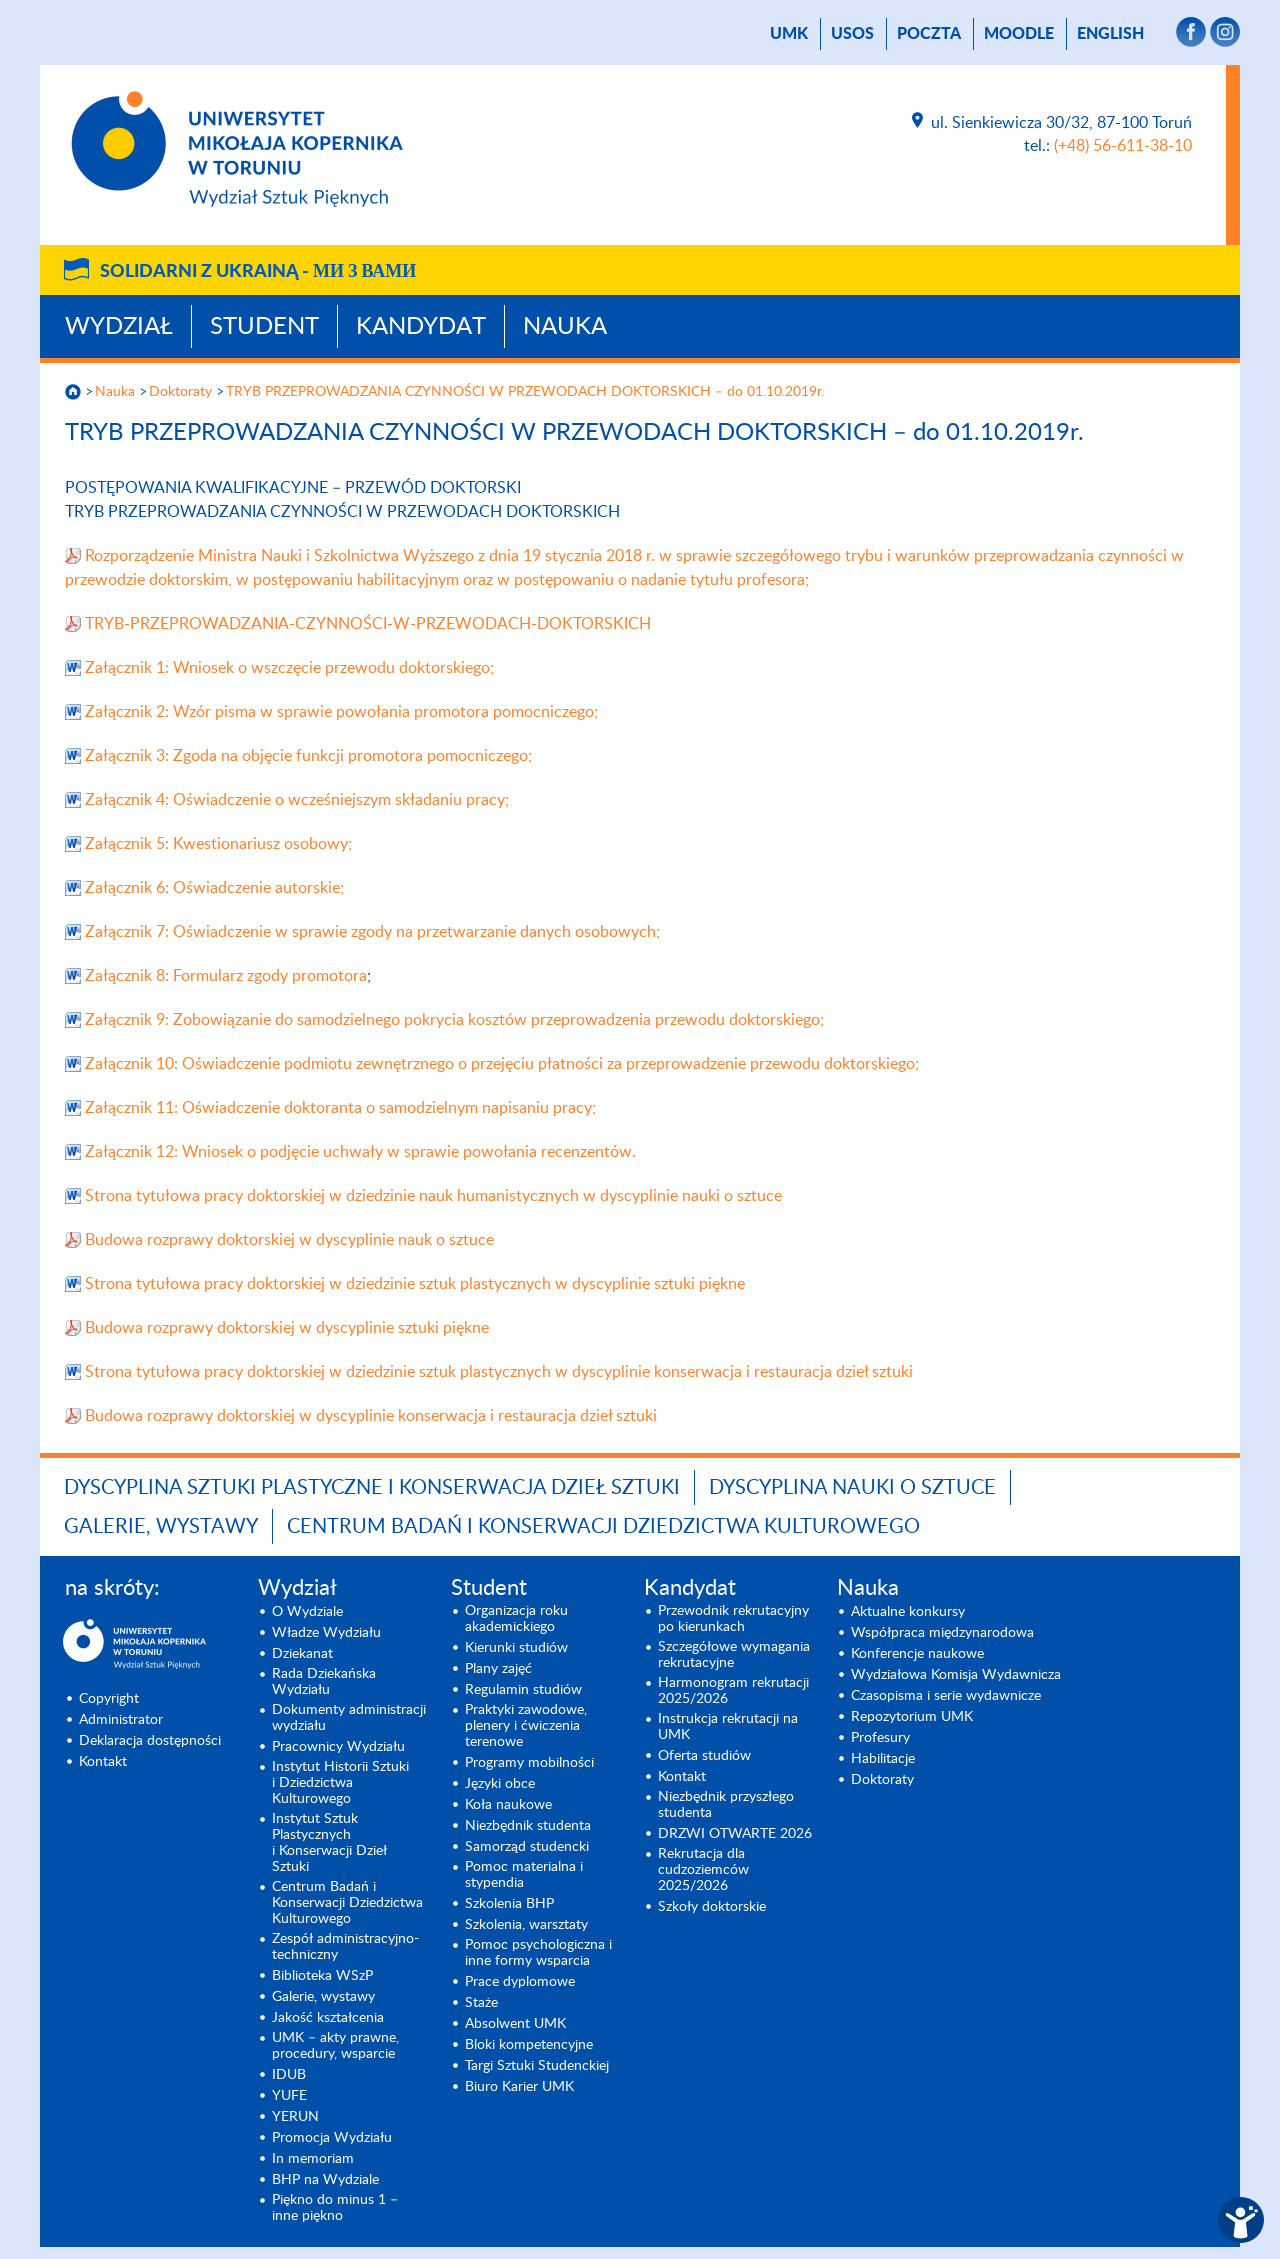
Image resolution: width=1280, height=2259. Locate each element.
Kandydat (421, 327)
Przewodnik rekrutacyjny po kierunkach (733, 1619)
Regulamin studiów (523, 1690)
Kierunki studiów (516, 1648)
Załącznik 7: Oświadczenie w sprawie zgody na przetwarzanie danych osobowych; (372, 932)
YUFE (289, 2096)
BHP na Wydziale (325, 2180)
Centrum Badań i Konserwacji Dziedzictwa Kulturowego (603, 1527)
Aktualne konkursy (908, 1612)
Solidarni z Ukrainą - (258, 272)
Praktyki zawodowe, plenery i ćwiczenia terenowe (526, 1726)
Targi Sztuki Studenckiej (537, 2066)
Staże (481, 2003)
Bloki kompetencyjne (529, 2045)
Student (264, 327)
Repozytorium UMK (912, 1717)
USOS (852, 34)
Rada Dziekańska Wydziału (324, 1682)
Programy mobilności (529, 1763)
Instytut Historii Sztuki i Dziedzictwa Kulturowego (340, 1783)
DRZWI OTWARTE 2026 (735, 1834)
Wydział (119, 327)
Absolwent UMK (515, 2024)
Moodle (1019, 34)
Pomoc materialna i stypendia (524, 1875)
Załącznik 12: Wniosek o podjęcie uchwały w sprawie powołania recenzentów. (360, 1152)
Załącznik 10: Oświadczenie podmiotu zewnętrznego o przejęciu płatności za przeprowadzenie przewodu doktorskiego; (502, 1064)
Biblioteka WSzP (322, 1976)
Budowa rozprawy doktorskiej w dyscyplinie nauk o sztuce (289, 1240)
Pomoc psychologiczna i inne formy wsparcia (538, 1953)
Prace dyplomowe (520, 1982)
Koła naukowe (508, 1805)
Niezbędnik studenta (528, 1826)
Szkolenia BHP (509, 1904)
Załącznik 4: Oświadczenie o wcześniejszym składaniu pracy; (297, 800)
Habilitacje (883, 1759)
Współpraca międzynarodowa (942, 1633)
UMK (789, 34)
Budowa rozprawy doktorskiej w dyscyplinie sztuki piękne (287, 1328)
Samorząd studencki (527, 1847)
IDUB (289, 2075)
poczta (929, 34)
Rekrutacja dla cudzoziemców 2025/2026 (703, 1870)
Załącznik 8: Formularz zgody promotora (226, 976)
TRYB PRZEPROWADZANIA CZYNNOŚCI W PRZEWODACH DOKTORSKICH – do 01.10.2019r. (525, 392)
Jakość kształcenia (328, 2018)
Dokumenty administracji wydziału (349, 1718)
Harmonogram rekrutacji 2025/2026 (733, 1691)
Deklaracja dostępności (150, 1741)
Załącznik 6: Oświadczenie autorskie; (214, 888)
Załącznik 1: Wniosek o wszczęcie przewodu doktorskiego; (289, 668)
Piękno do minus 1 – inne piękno (335, 2208)
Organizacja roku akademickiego (516, 1619)
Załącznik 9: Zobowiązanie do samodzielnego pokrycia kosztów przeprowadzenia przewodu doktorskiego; (454, 1020)
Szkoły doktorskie (712, 1907)
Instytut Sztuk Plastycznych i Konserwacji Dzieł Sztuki (329, 1843)
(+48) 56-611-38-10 (1123, 146)
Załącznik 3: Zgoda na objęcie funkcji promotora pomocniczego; (308, 756)
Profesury (880, 1738)
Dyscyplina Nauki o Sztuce (852, 1488)
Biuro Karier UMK (519, 2087)
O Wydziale (307, 1612)
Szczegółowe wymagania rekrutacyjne (734, 1655)
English (1110, 34)
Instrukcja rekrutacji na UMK (728, 1727)
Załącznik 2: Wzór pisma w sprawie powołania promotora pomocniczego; (341, 712)
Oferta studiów (704, 1756)
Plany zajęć (498, 1669)
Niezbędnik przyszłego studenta (726, 1805)
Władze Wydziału (326, 1633)
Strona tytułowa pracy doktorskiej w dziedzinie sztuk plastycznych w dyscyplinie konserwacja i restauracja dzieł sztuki (499, 1372)
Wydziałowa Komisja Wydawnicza (956, 1675)
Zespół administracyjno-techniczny (345, 1947)
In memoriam (313, 2159)
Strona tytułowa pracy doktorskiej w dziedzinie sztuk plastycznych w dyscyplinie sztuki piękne (415, 1284)
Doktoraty (180, 392)
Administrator (121, 1720)
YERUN (295, 2117)
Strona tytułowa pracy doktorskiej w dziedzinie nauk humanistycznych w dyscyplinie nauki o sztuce (433, 1196)
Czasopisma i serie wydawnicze (946, 1696)
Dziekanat (302, 1654)
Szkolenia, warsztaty (526, 1925)
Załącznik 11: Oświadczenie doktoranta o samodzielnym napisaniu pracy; (340, 1108)
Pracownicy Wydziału (338, 1747)
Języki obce (500, 1784)
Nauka (565, 327)
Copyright (109, 1699)
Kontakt (103, 1762)
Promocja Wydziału (332, 2138)
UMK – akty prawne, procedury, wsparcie (335, 2046)
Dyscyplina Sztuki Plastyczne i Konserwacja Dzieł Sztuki (372, 1488)
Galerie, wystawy (161, 1527)
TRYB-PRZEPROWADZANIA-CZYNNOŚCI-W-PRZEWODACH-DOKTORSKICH (368, 624)
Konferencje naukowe (917, 1654)
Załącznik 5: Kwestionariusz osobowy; (218, 844)
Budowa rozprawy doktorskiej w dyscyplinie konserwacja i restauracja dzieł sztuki (371, 1416)
